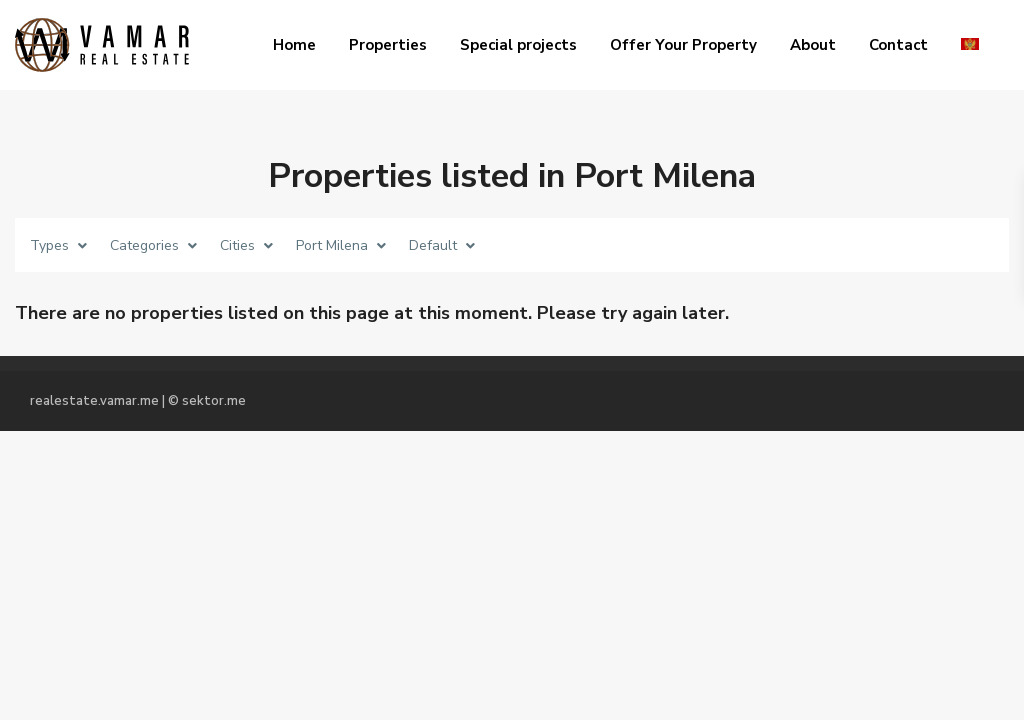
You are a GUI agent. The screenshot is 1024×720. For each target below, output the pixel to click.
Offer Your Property (683, 45)
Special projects (518, 45)
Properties (388, 45)
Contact (898, 45)
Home (294, 45)
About (813, 45)
